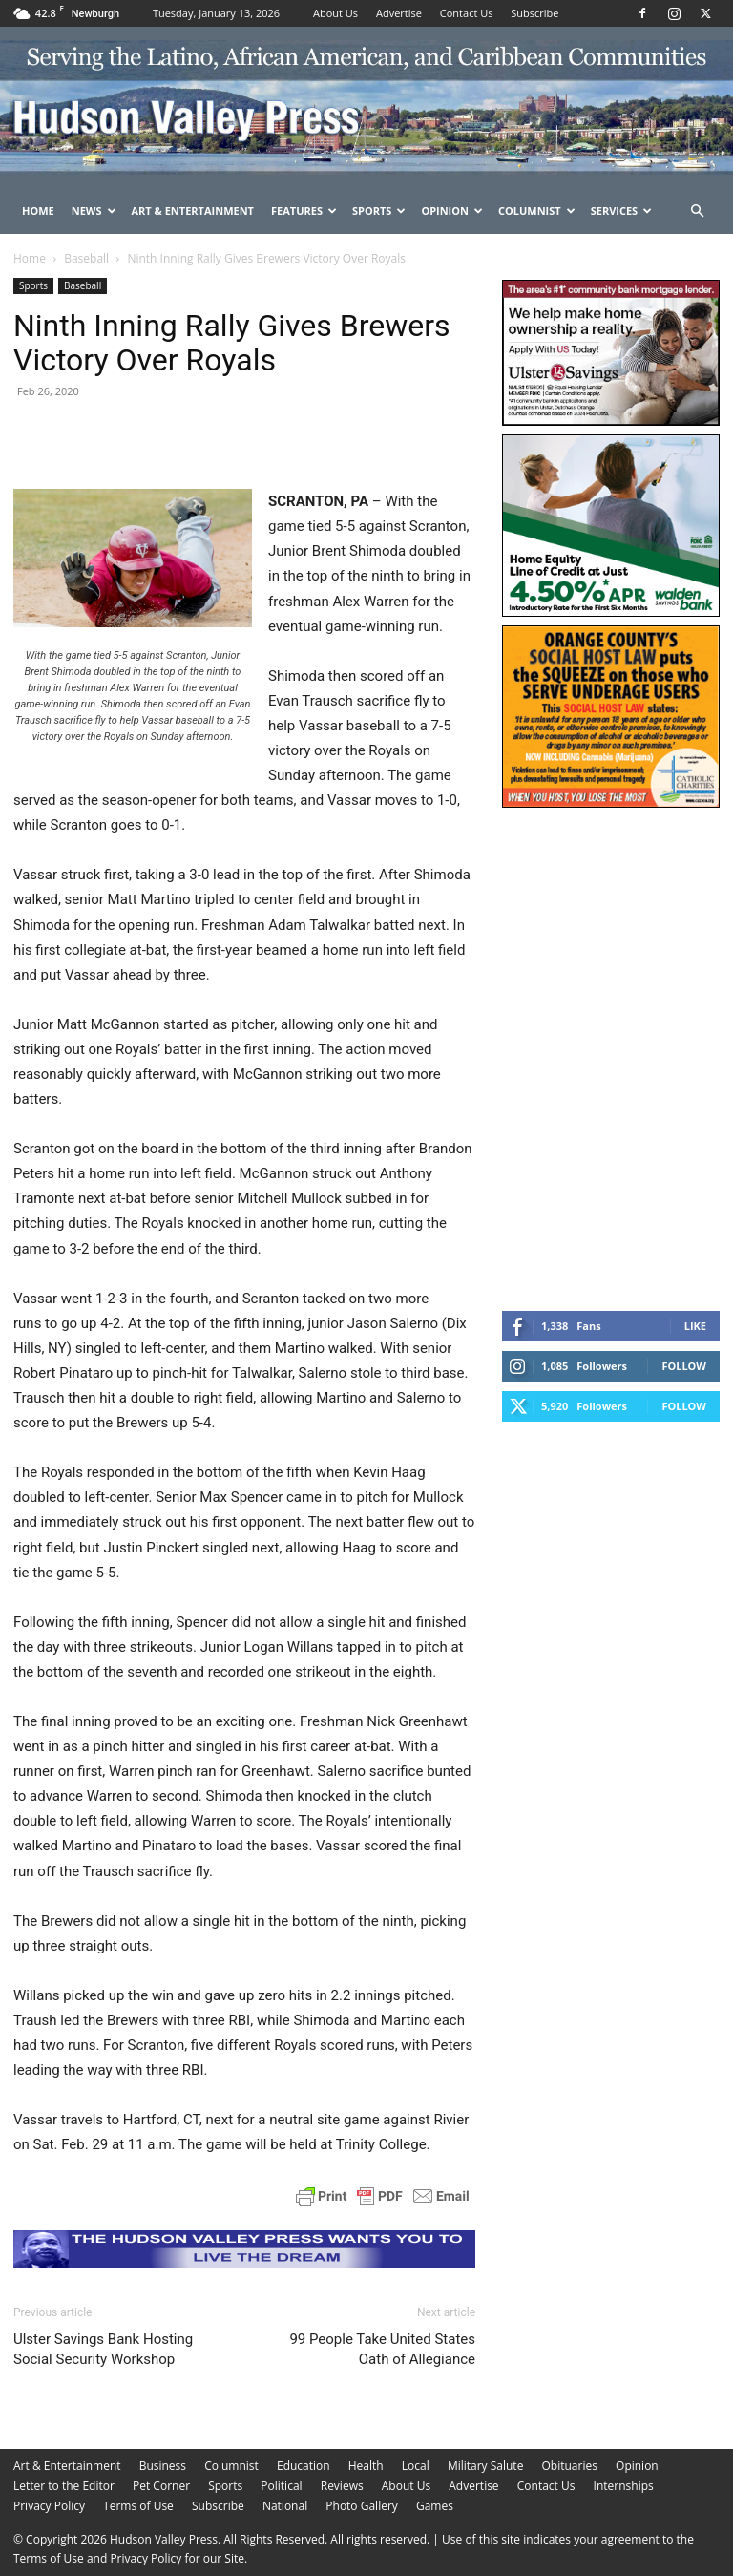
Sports (379, 210)
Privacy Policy (49, 2506)
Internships (624, 2486)
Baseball (86, 258)
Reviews (342, 2486)
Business (162, 2466)
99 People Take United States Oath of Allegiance (382, 2349)
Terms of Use (138, 2506)
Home (38, 210)
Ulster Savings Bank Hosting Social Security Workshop (103, 2349)
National (284, 2506)
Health (366, 2466)
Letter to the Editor (64, 2486)
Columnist (537, 210)
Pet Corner (161, 2486)
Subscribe (534, 13)
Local (415, 2466)
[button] (697, 211)
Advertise (399, 13)
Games (434, 2506)
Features (304, 210)
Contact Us (466, 13)
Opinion (452, 210)
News (94, 210)
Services (622, 210)
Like (695, 1326)
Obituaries (569, 2466)
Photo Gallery (361, 2506)
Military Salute (486, 2466)
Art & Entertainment (193, 210)
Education (303, 2466)
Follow (683, 1366)
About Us (335, 13)
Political (281, 2486)
